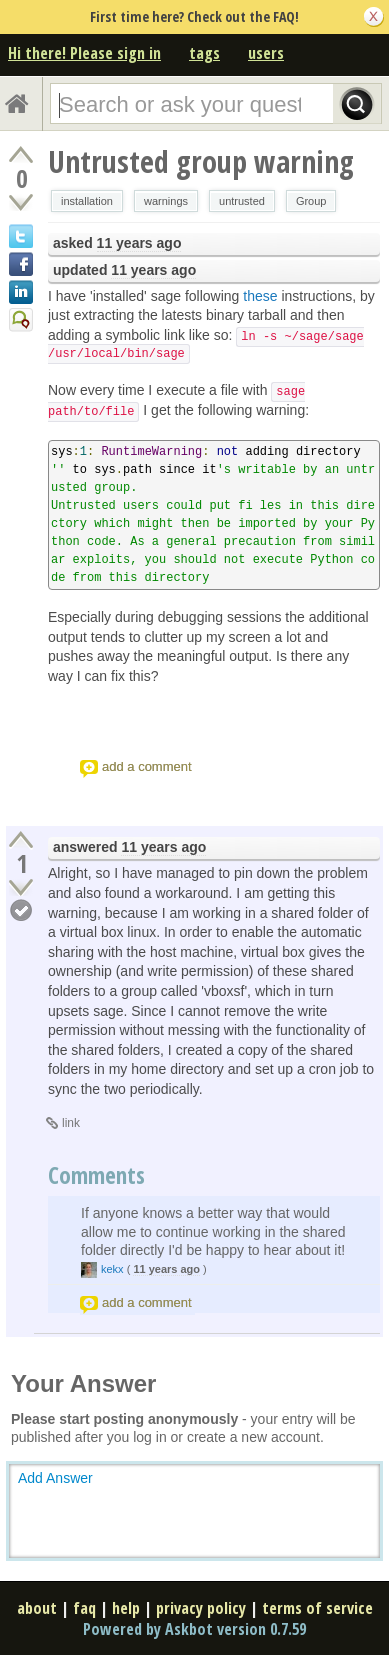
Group (311, 201)
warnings (166, 201)
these (260, 296)
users (266, 53)
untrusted (242, 201)
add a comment (147, 766)
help (126, 1608)
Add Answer (55, 1478)
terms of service (317, 1608)
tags (204, 53)
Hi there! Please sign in (84, 53)
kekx (112, 1269)
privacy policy (201, 1608)
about (37, 1608)
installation (87, 201)
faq (84, 1608)
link (71, 1123)
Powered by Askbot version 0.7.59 (194, 1629)
